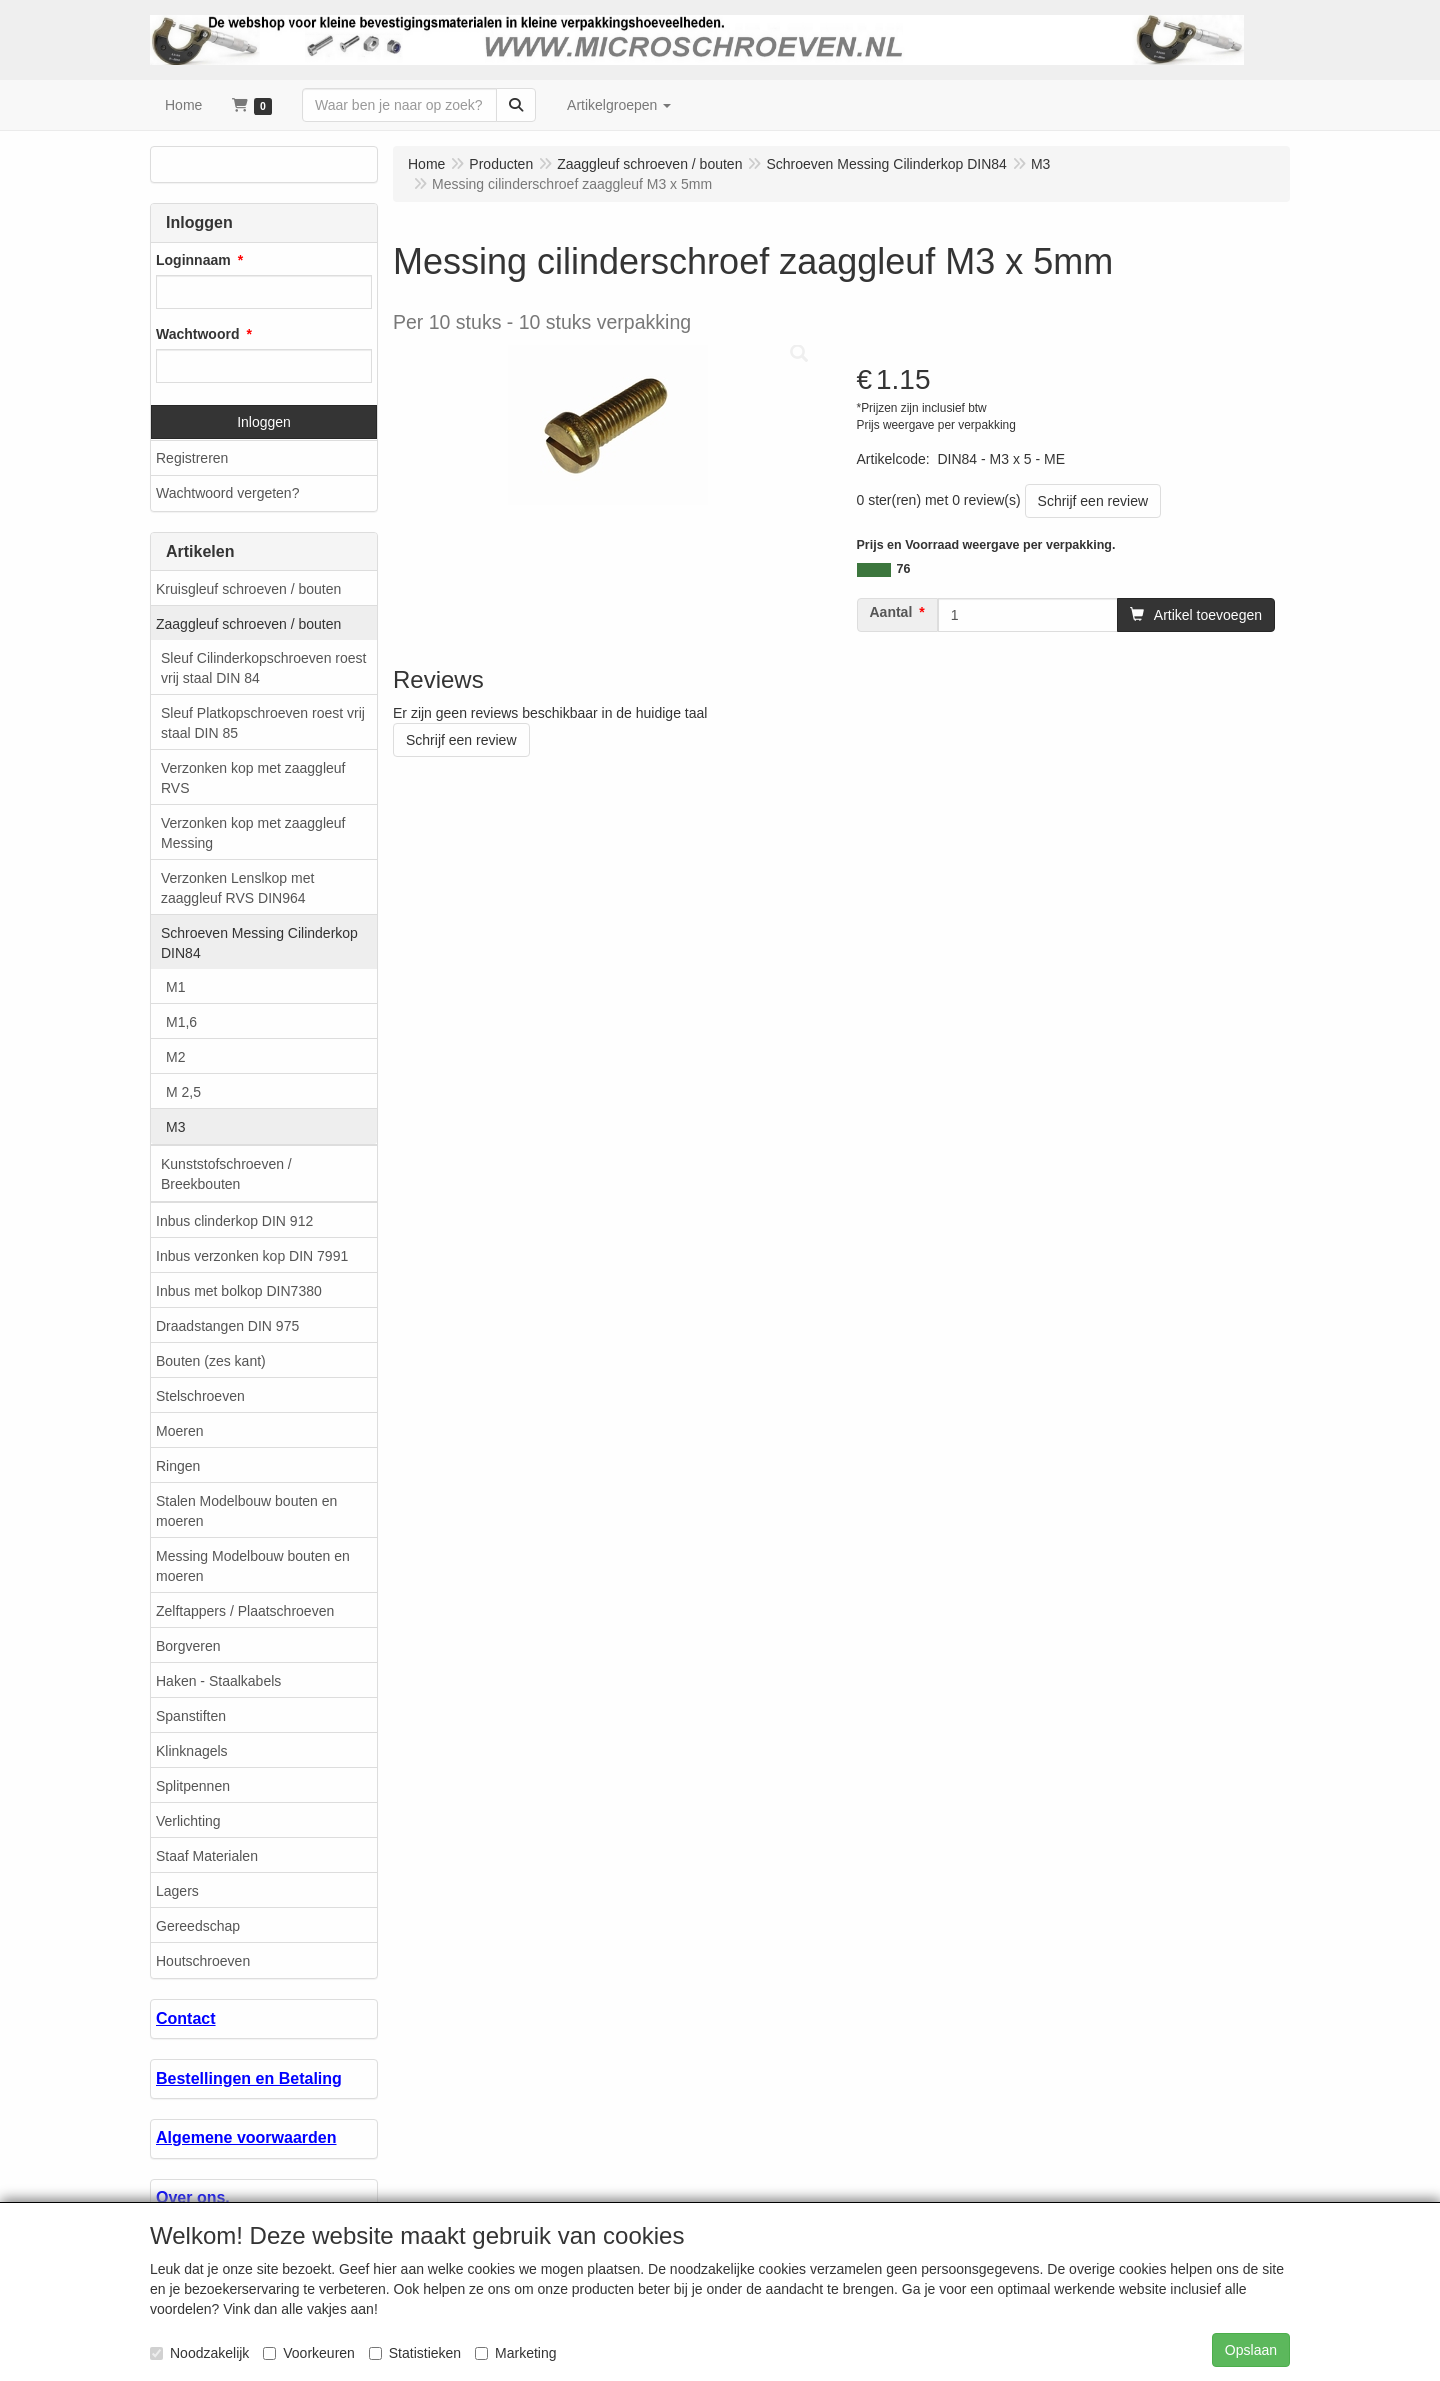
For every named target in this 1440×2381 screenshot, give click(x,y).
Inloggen (264, 422)
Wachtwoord (197, 334)
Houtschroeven (203, 1961)
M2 (175, 1057)
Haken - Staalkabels (218, 1681)
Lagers (177, 1891)
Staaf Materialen (207, 1856)
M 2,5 (183, 1092)
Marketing (515, 2353)
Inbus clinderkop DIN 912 (234, 1221)
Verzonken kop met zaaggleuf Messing (253, 833)
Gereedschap (198, 1926)
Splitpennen (193, 1786)
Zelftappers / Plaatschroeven (245, 1611)
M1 (175, 987)
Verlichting (188, 1821)
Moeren (179, 1431)
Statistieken (415, 2353)
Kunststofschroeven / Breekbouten (226, 1174)
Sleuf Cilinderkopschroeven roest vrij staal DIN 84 (263, 668)
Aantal (891, 612)
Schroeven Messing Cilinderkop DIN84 (259, 943)
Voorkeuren (309, 2353)
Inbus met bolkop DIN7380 (239, 1291)
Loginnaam (193, 260)
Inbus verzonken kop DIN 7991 (252, 1256)
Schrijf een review (1093, 501)
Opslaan (1251, 2350)
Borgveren (188, 1646)
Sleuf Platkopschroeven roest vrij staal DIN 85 (263, 723)
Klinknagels (192, 1751)
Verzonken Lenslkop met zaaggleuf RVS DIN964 (237, 888)
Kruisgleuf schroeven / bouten (248, 589)
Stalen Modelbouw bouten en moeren (246, 1511)
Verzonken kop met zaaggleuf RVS (253, 778)
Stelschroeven (200, 1396)
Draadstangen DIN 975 (227, 1326)
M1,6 (181, 1022)
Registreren (192, 458)
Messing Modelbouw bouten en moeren (253, 1566)
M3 (175, 1127)
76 (904, 569)
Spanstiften (191, 1716)
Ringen (178, 1466)
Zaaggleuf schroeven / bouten (248, 624)
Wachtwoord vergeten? (227, 493)
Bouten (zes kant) (211, 1361)
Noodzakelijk (199, 2353)
